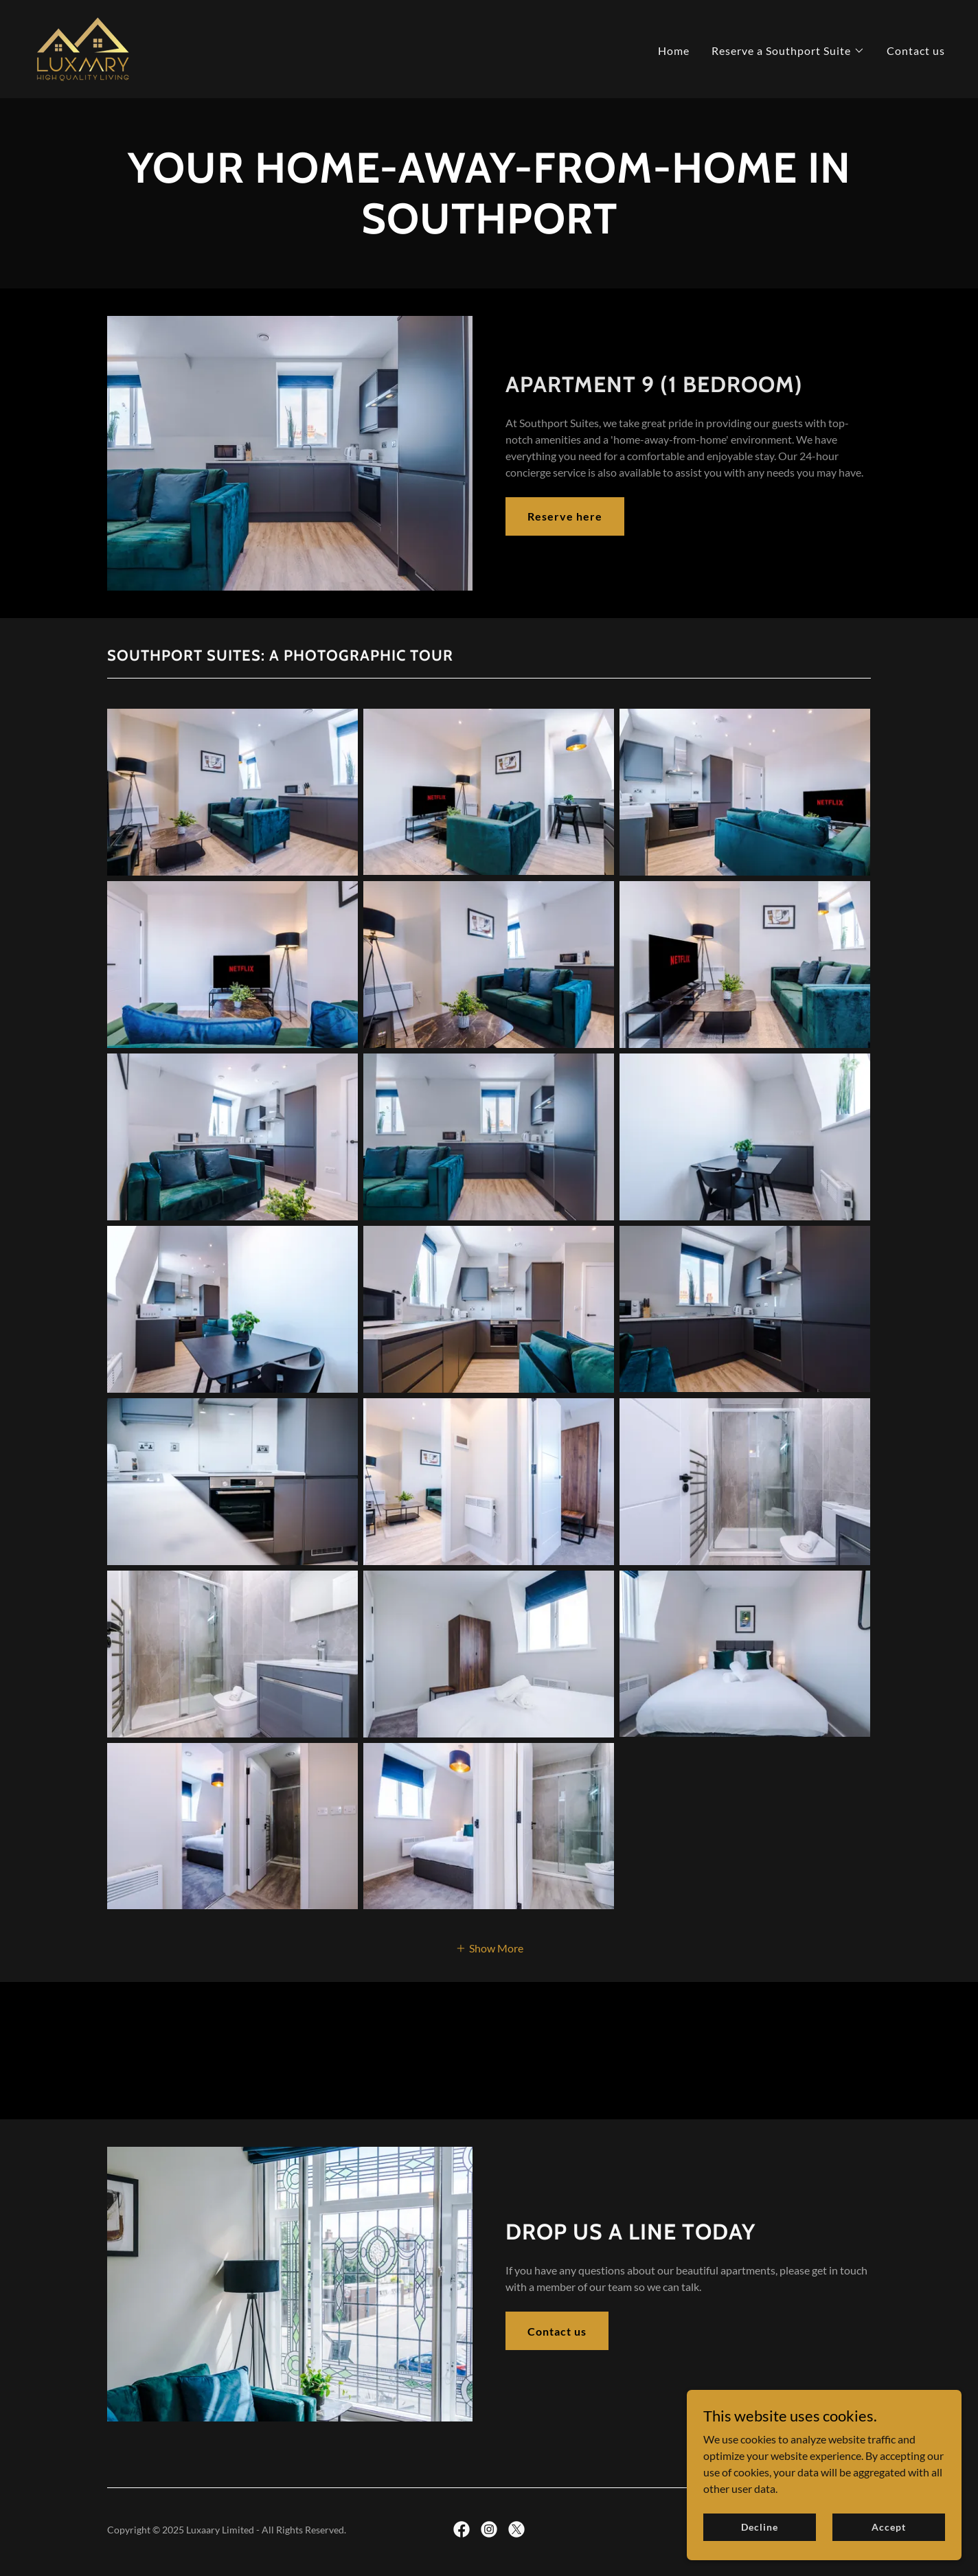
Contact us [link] (916, 50)
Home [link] (674, 50)
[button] (788, 51)
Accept (888, 2527)
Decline (759, 2527)
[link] (83, 47)
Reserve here (564, 516)
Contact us (557, 2331)
